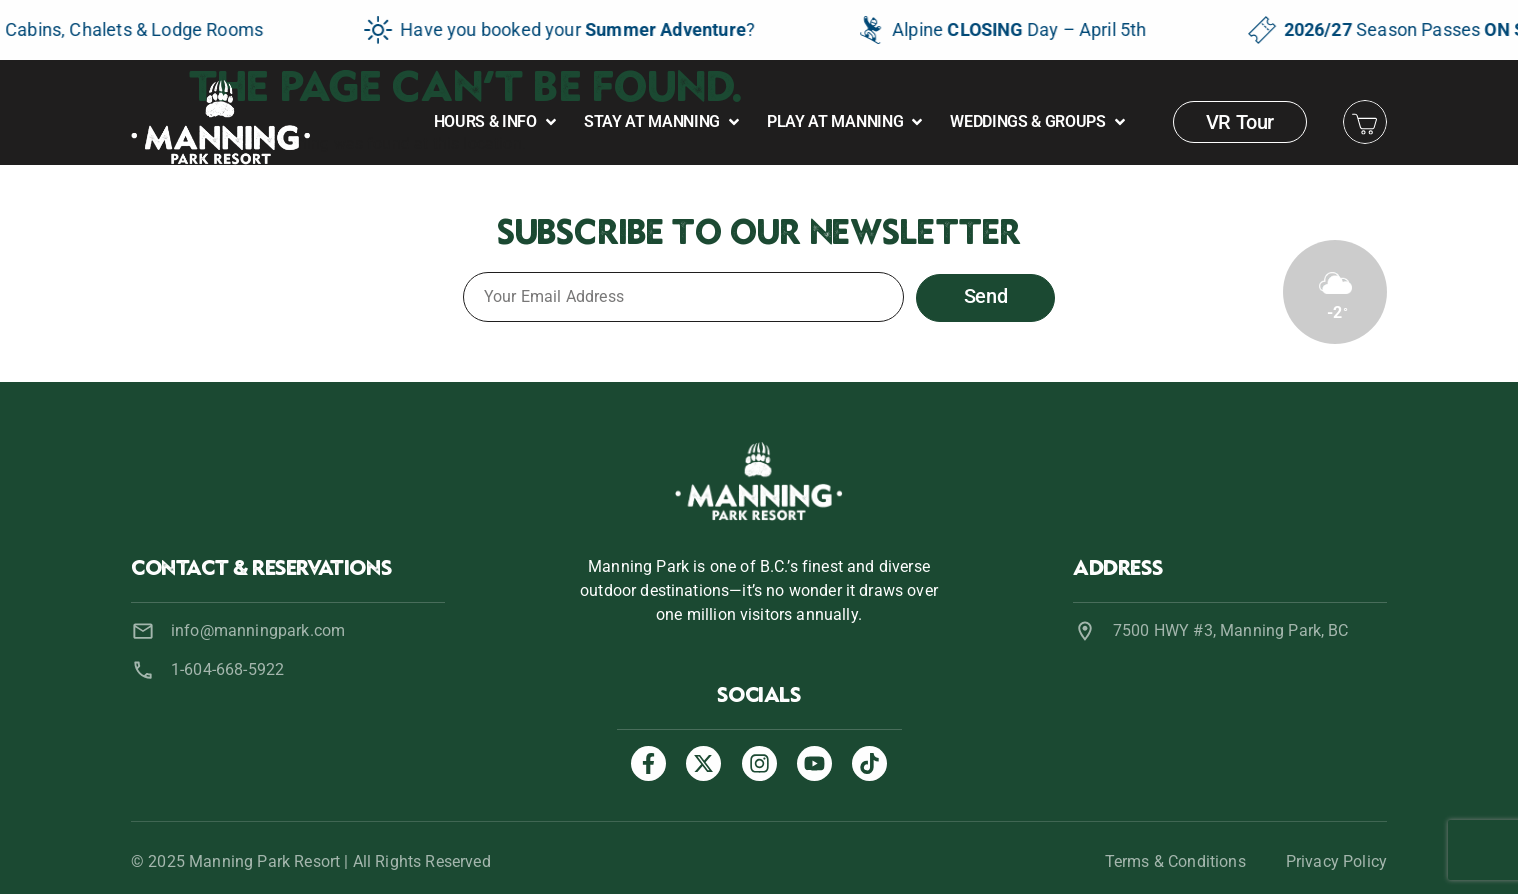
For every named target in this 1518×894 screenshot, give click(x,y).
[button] (497, 122)
